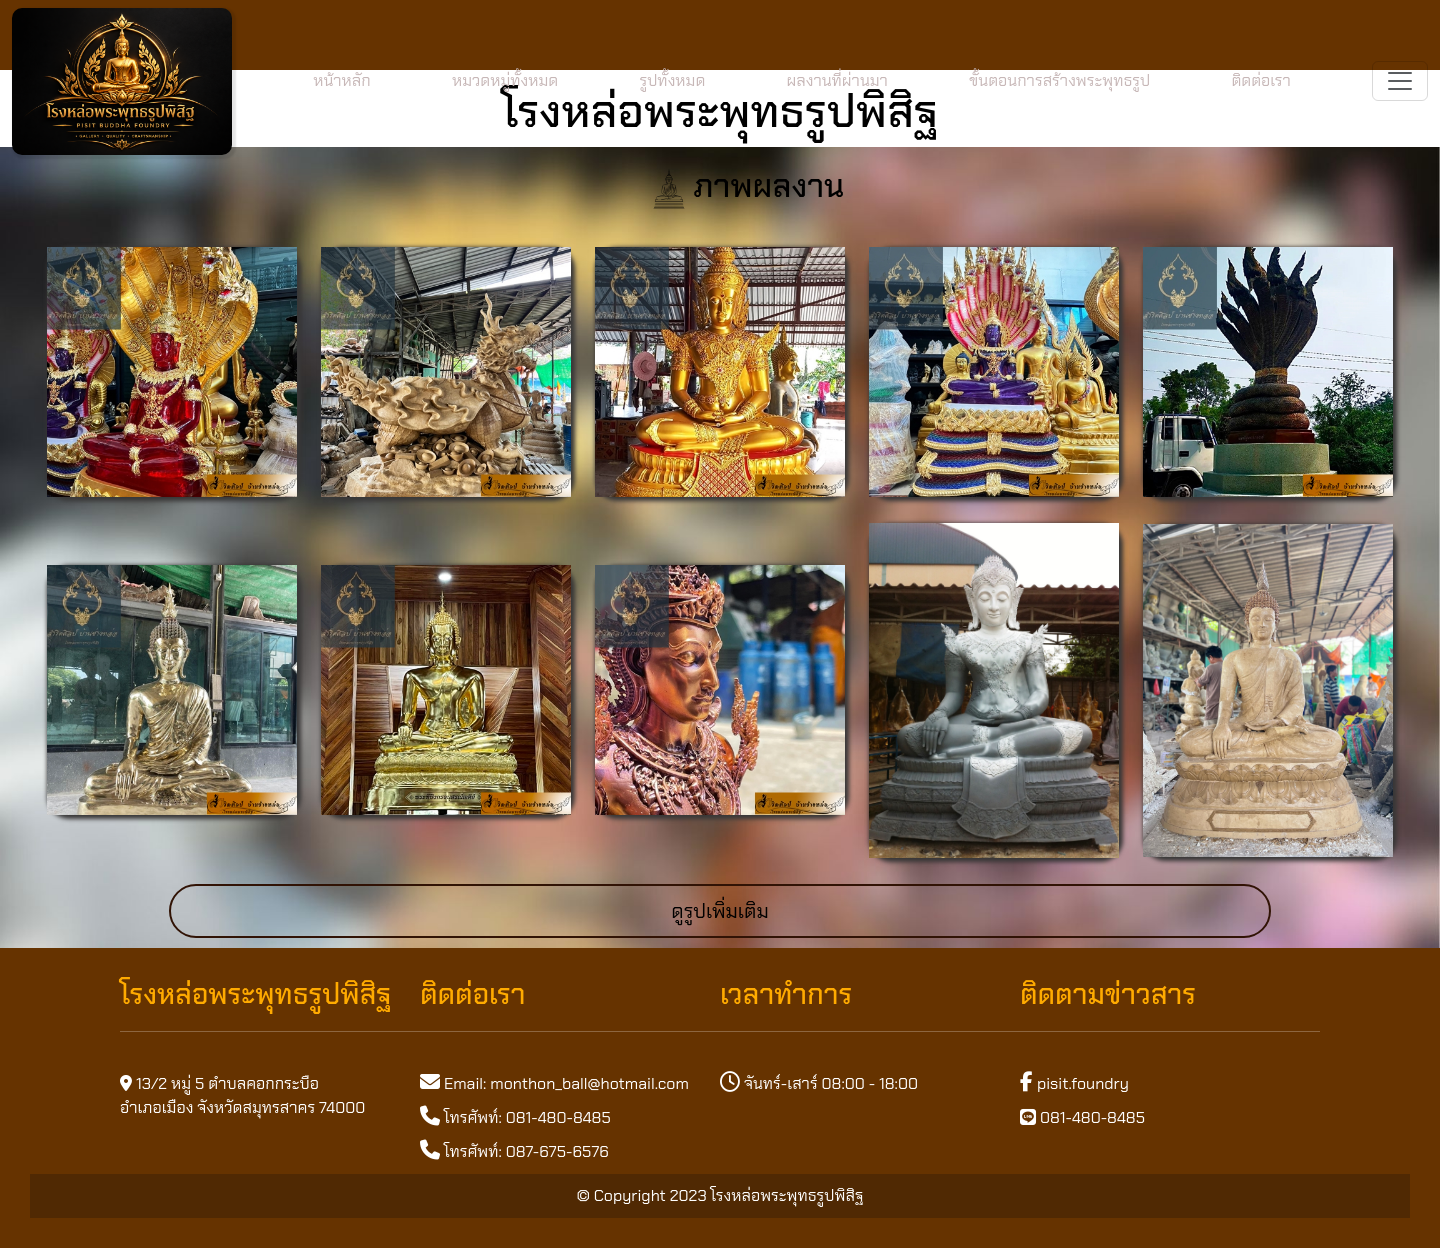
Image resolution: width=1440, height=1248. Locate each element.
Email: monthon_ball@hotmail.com (566, 1083)
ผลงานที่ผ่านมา (836, 80)
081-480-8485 (1082, 1117)
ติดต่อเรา (1260, 80)
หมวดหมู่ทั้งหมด (505, 80)
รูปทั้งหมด (672, 80)
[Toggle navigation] (1400, 81)
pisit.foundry (1074, 1083)
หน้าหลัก (342, 80)
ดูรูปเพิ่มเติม (719, 911)
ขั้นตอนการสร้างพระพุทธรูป (1059, 80)
